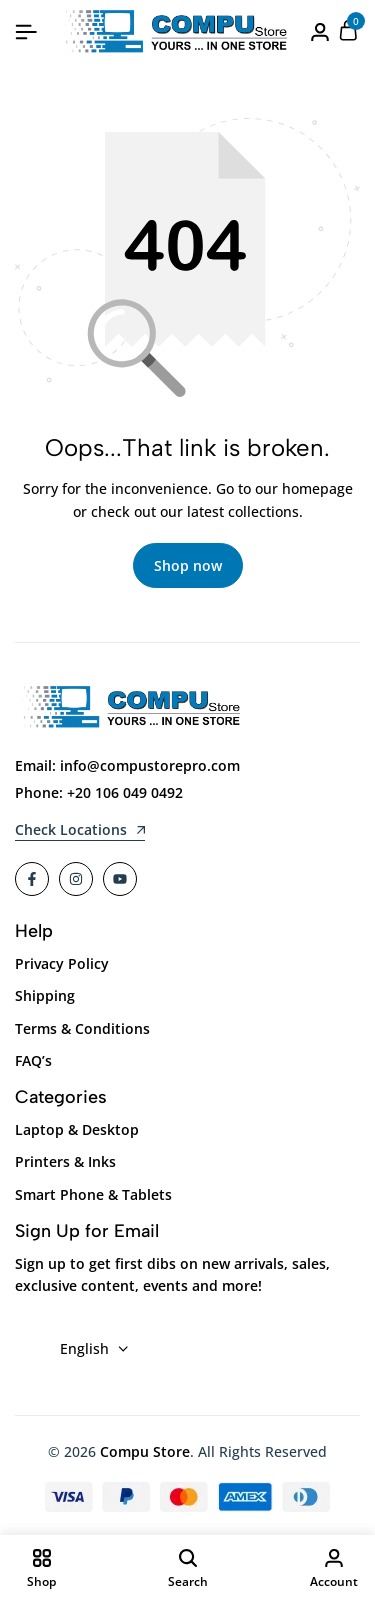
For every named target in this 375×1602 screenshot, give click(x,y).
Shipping (45, 995)
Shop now (188, 565)
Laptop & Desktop (77, 1129)
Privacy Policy (62, 963)
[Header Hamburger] (26, 31)
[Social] (32, 879)
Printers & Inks (65, 1161)
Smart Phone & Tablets (93, 1194)
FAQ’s (33, 1060)
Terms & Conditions (82, 1028)
